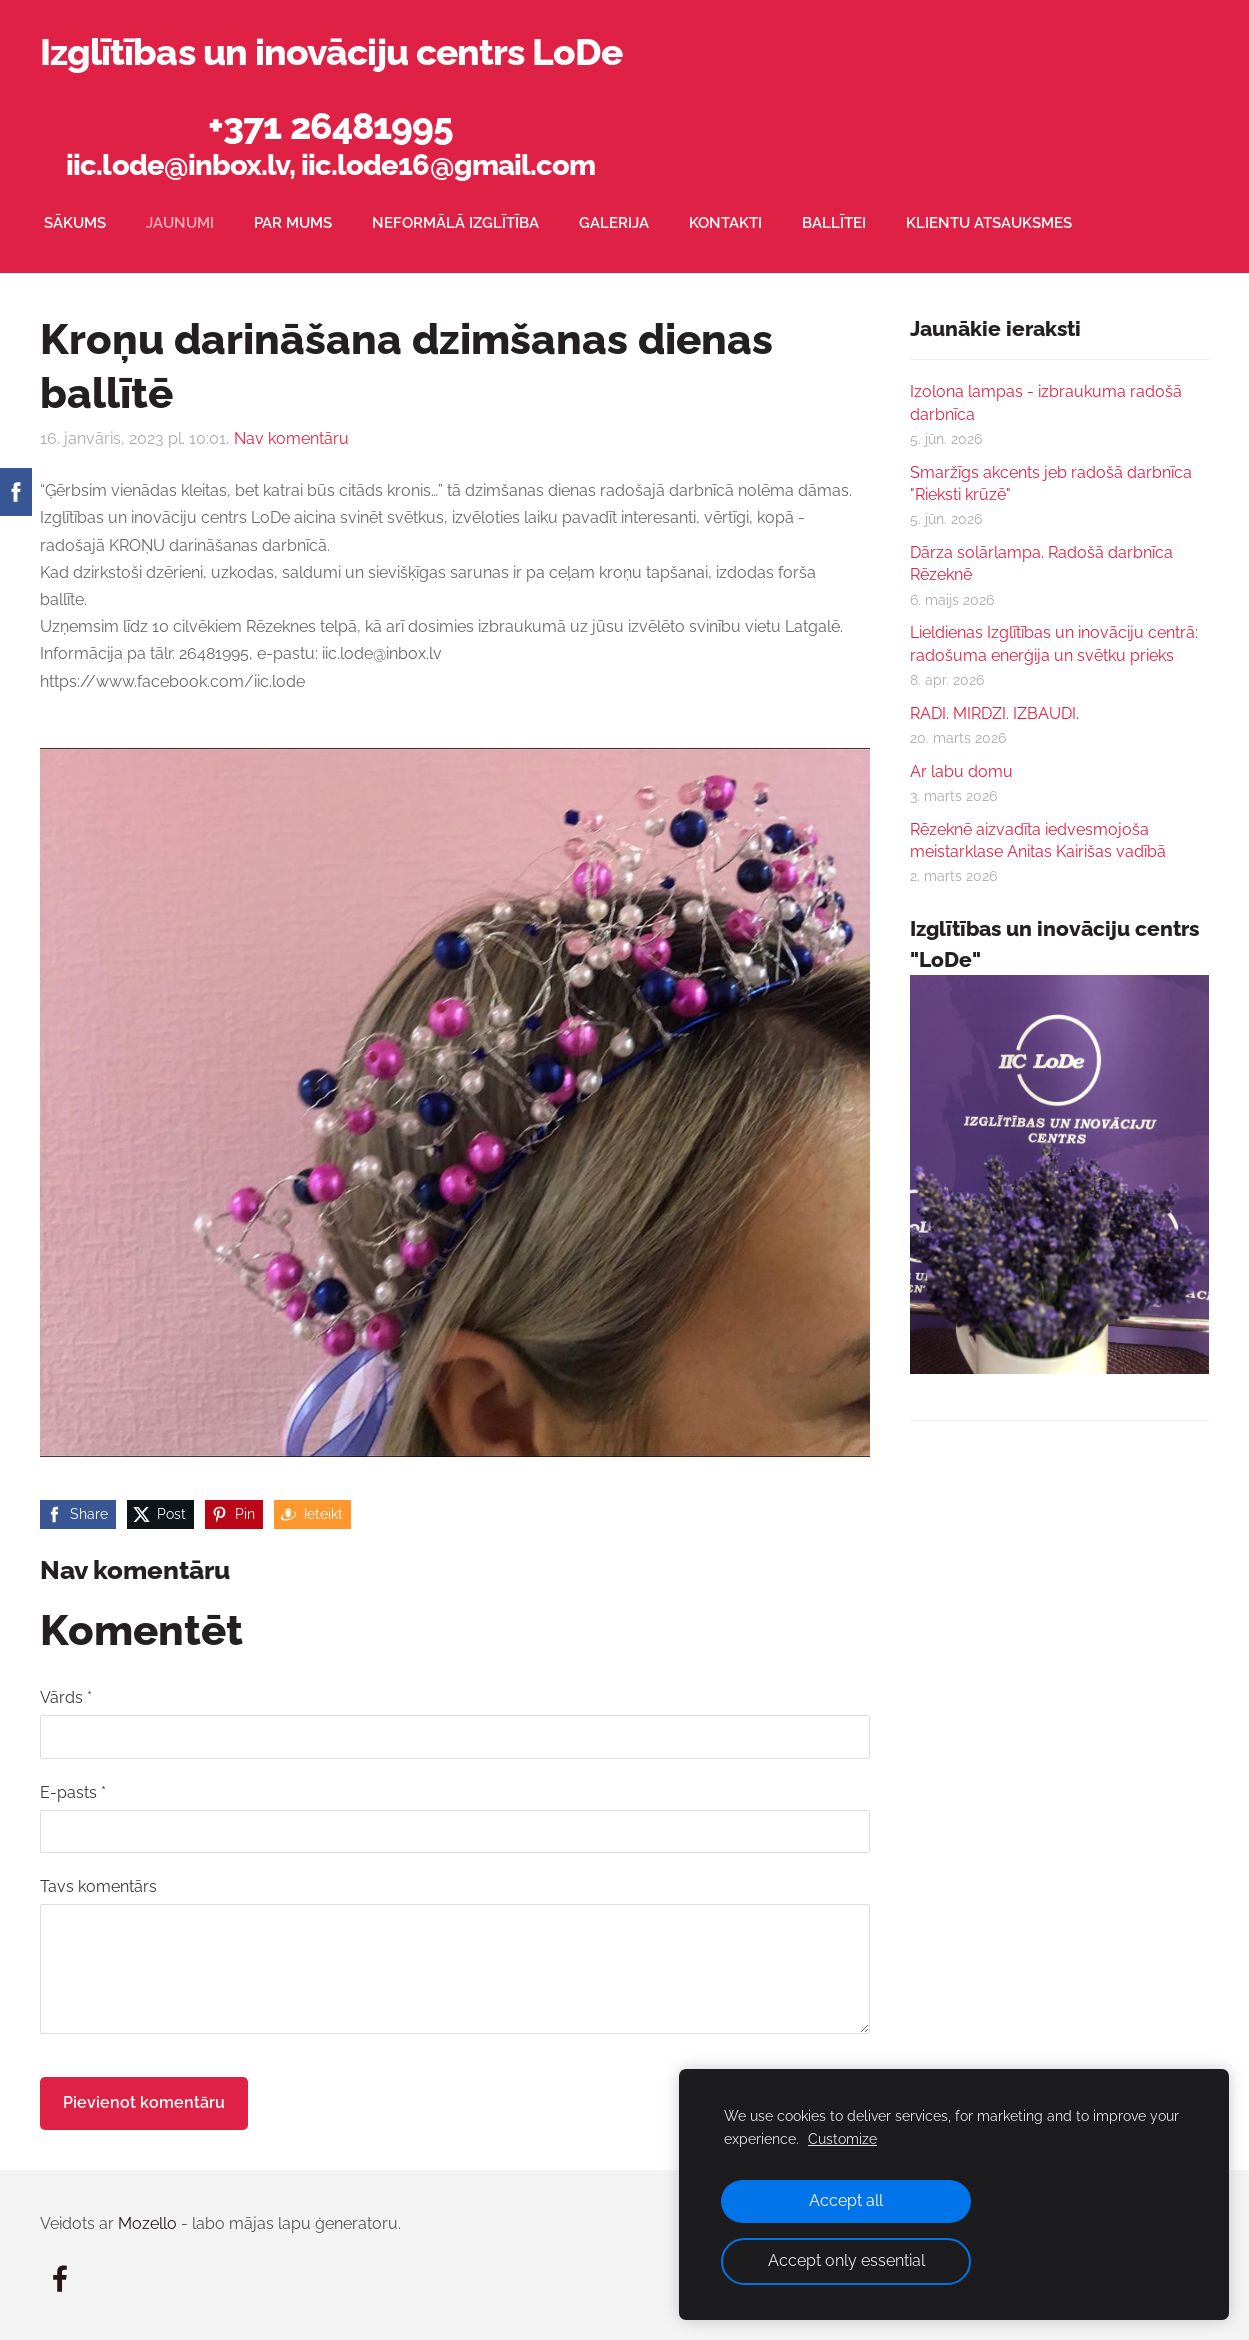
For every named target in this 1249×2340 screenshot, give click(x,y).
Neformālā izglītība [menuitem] (455, 223)
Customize (842, 2138)
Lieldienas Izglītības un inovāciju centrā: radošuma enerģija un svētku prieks (1054, 643)
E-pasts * (73, 1792)
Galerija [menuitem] (614, 223)
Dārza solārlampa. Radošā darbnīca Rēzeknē (1041, 563)
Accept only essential (846, 2260)
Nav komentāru (291, 438)
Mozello (147, 2223)
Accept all (846, 2200)
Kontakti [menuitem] (725, 223)
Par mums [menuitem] (293, 223)
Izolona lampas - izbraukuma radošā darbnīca (1046, 402)
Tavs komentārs (98, 1886)
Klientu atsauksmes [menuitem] (989, 223)
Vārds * (66, 1697)
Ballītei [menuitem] (834, 223)
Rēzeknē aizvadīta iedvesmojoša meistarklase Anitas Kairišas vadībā (1038, 840)
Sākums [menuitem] (75, 223)
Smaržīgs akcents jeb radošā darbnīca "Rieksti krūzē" (1051, 483)
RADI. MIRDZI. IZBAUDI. (994, 713)
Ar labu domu (961, 771)
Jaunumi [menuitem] (180, 223)
